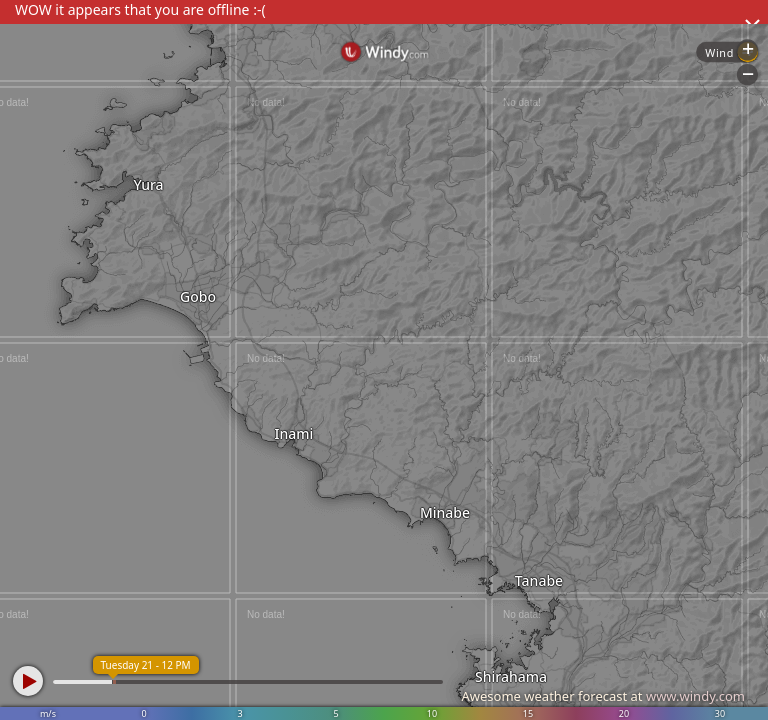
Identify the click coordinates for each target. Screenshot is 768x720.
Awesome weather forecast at (603, 696)
